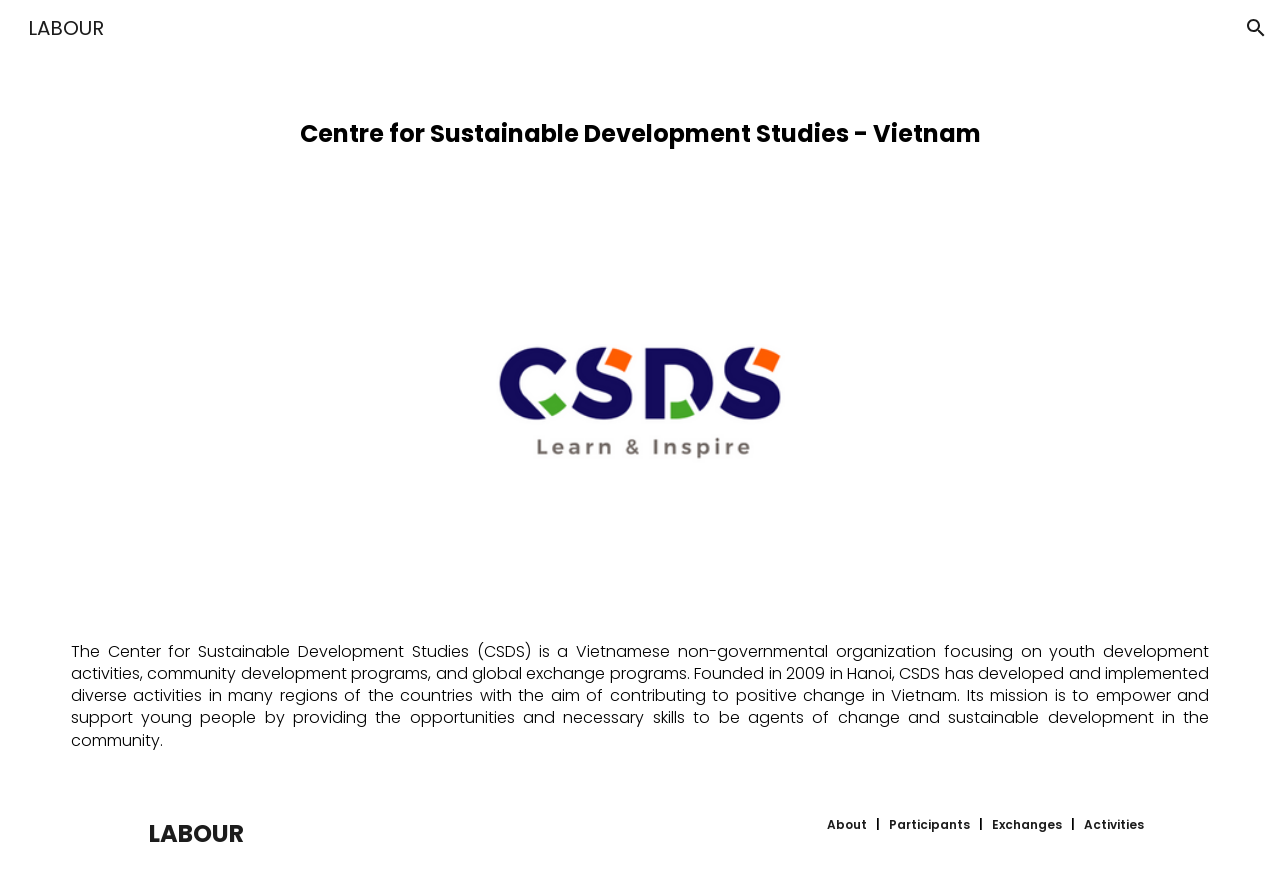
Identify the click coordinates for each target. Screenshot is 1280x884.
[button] (1256, 28)
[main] (640, 126)
